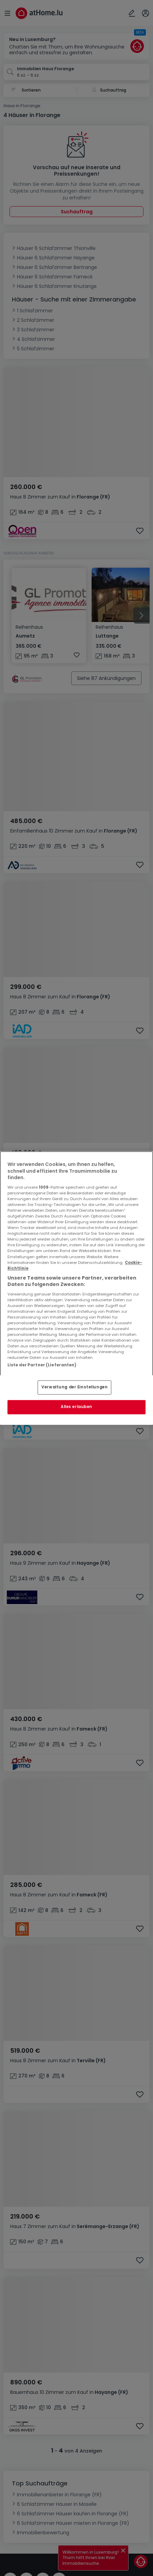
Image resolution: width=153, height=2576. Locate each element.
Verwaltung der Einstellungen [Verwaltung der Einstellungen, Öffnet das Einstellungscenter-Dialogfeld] (74, 1387)
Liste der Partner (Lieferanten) (42, 1365)
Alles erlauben (76, 1407)
